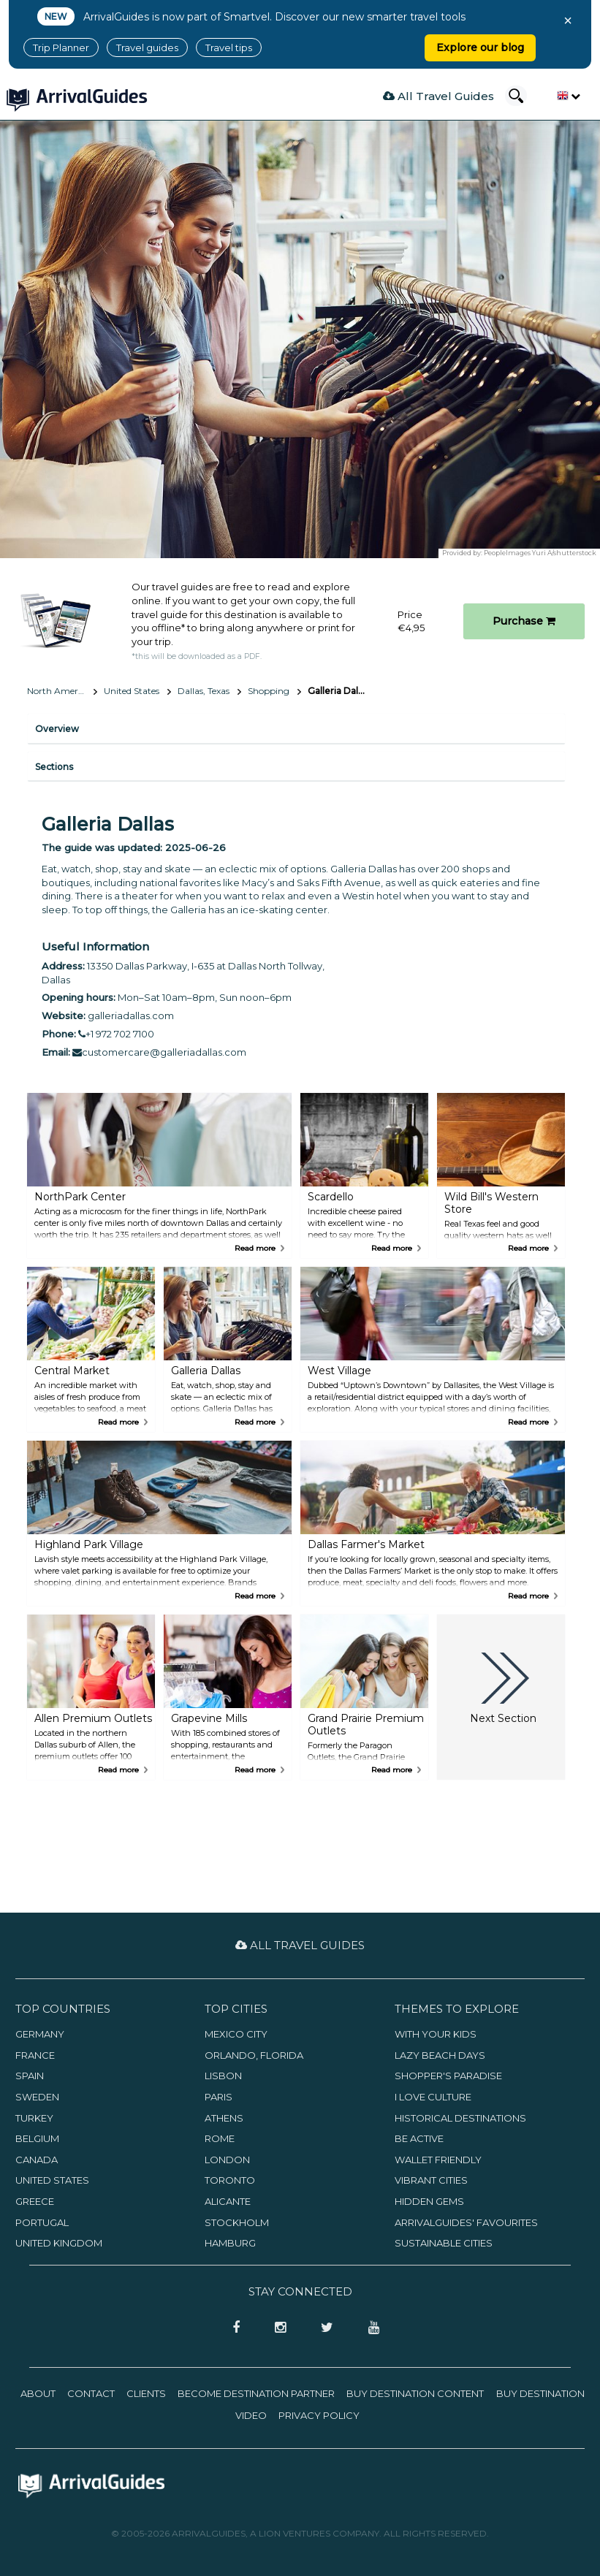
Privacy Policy (319, 2415)
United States (131, 690)
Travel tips (228, 47)
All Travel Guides (438, 96)
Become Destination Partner (256, 2393)
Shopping (268, 690)
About (38, 2393)
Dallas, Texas (203, 690)
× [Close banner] (567, 20)
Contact (91, 2393)
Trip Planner (61, 47)
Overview (57, 728)
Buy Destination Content (415, 2393)
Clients (146, 2393)
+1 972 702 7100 (116, 1034)
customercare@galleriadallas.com (159, 1052)
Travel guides (147, 47)
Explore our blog (480, 47)
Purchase (524, 621)
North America (58, 690)
